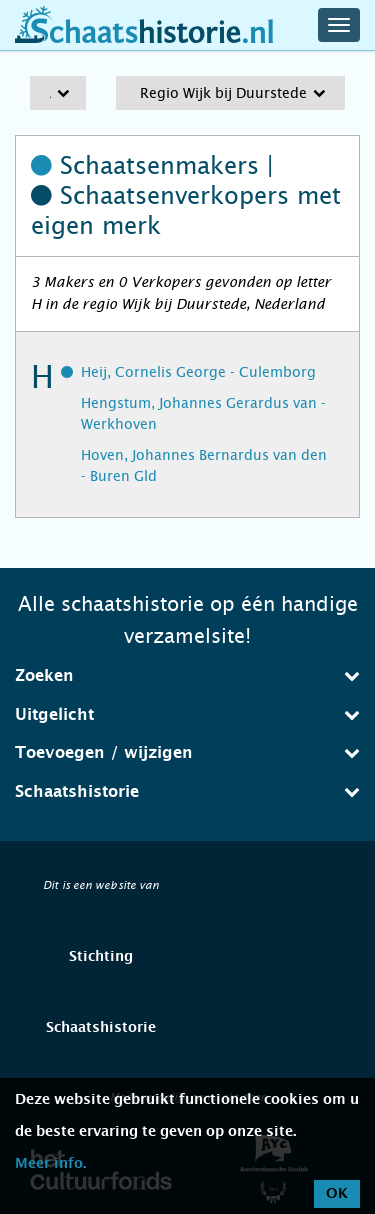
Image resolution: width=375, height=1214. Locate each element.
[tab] (187, 676)
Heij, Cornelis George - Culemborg (198, 372)
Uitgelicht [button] (187, 714)
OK (337, 1194)
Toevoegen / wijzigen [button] (187, 752)
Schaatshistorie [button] (187, 791)
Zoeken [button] (187, 675)
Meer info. (50, 1164)
